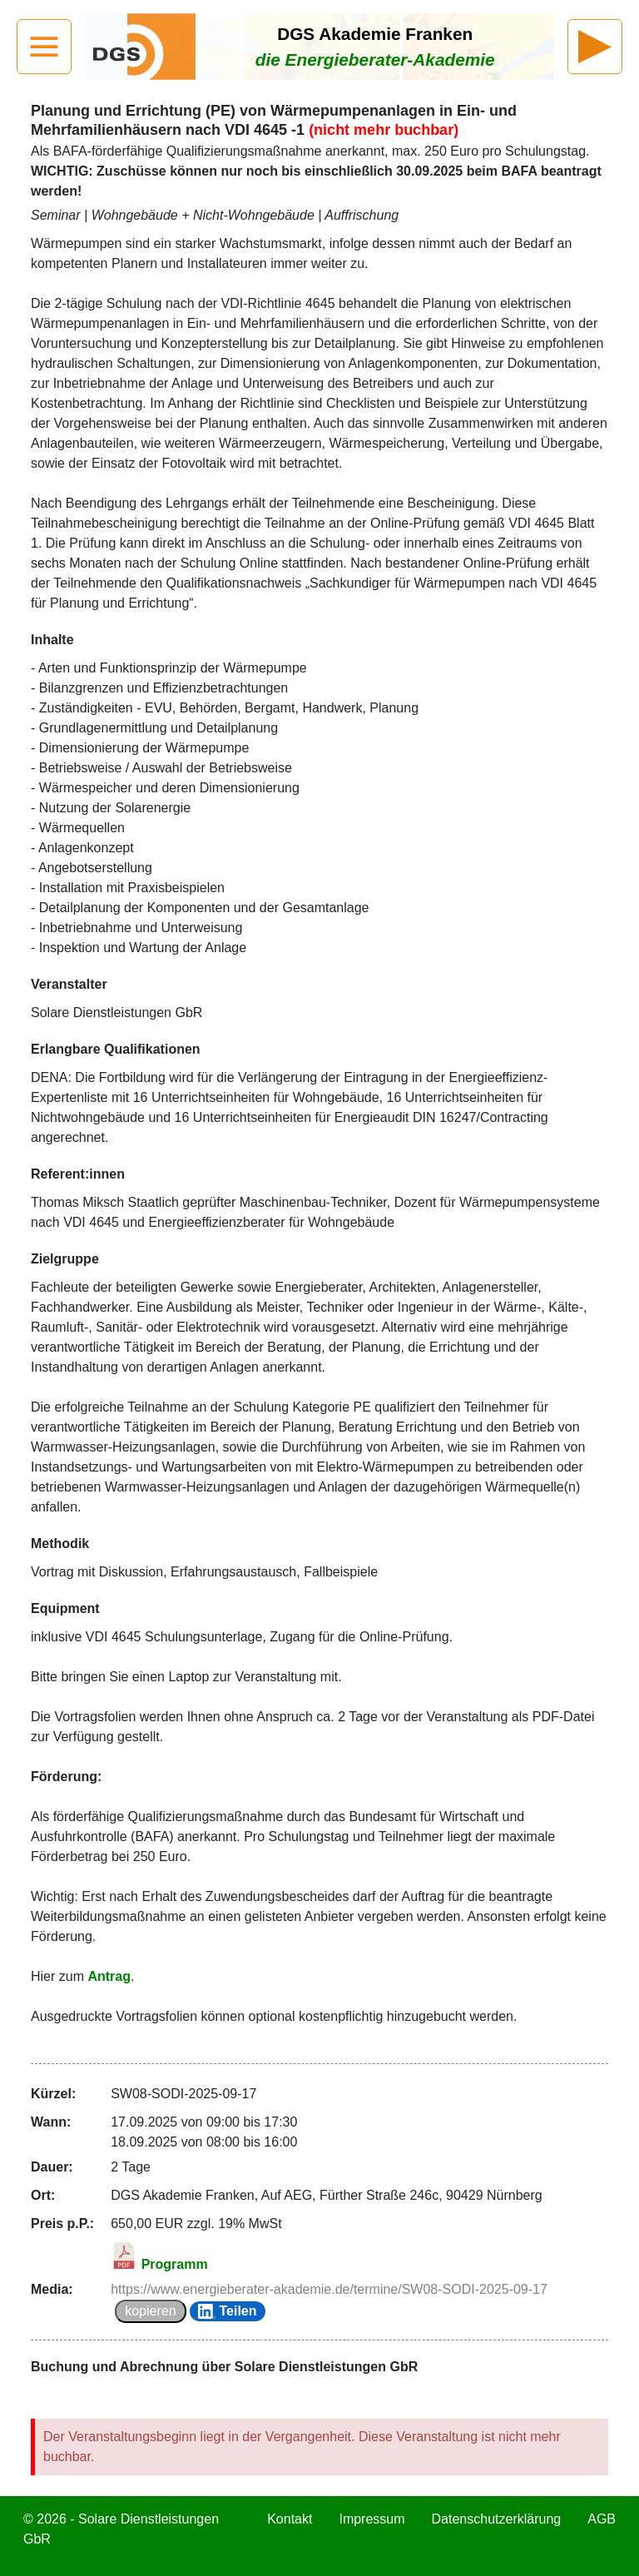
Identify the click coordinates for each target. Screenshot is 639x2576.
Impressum (371, 2519)
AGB (601, 2519)
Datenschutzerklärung (497, 2519)
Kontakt (289, 2519)
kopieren (150, 2311)
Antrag (109, 1976)
